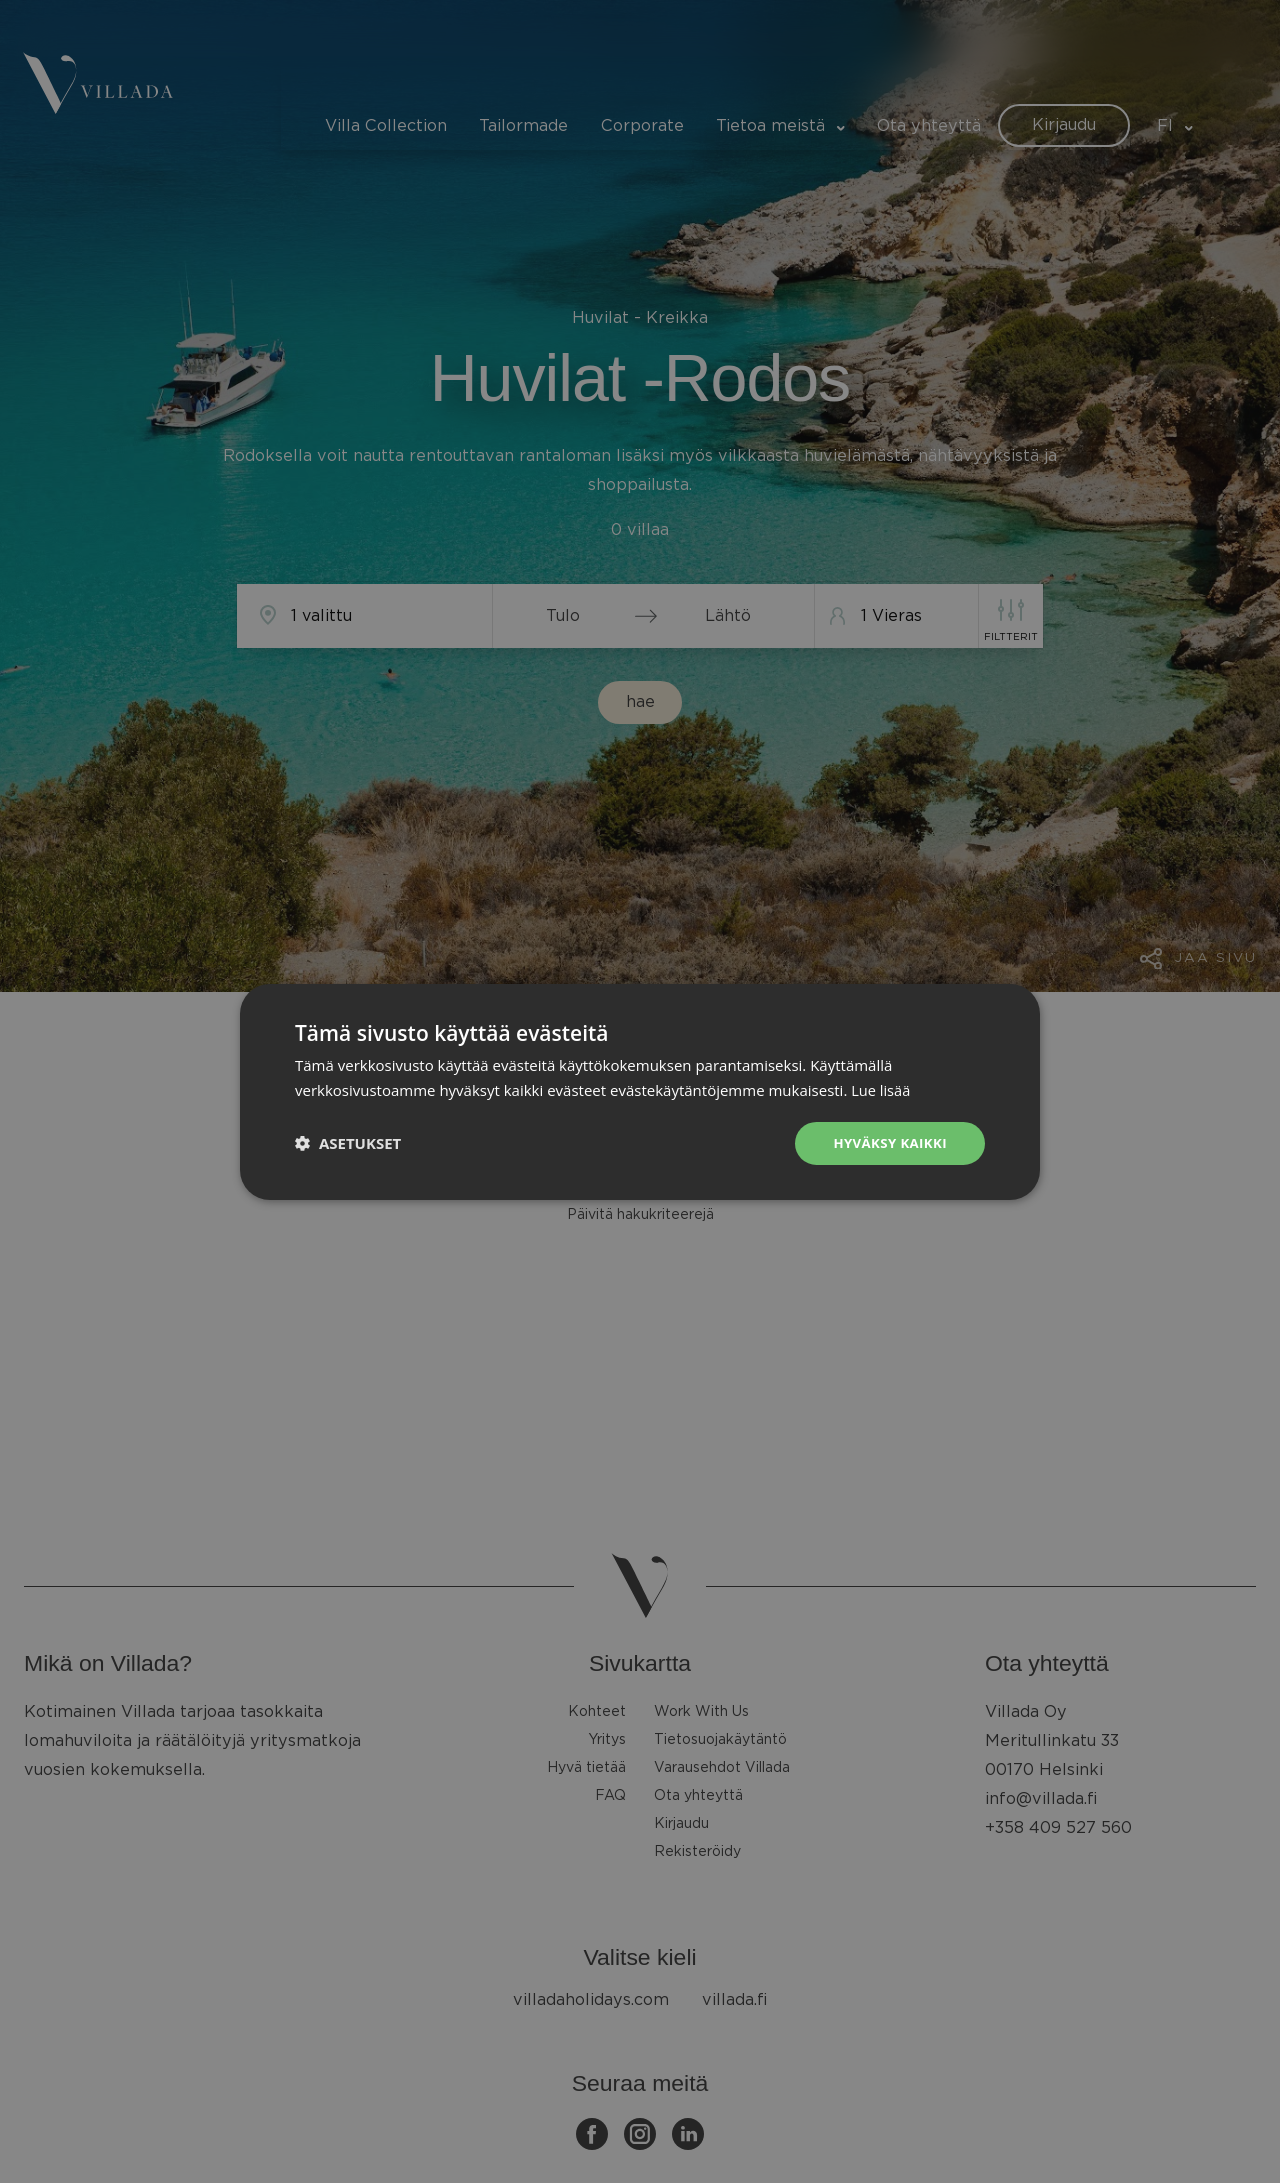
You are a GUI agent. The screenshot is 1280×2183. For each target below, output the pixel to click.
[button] (348, 1143)
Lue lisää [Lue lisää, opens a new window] (881, 1088)
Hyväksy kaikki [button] (887, 1142)
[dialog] (640, 1091)
